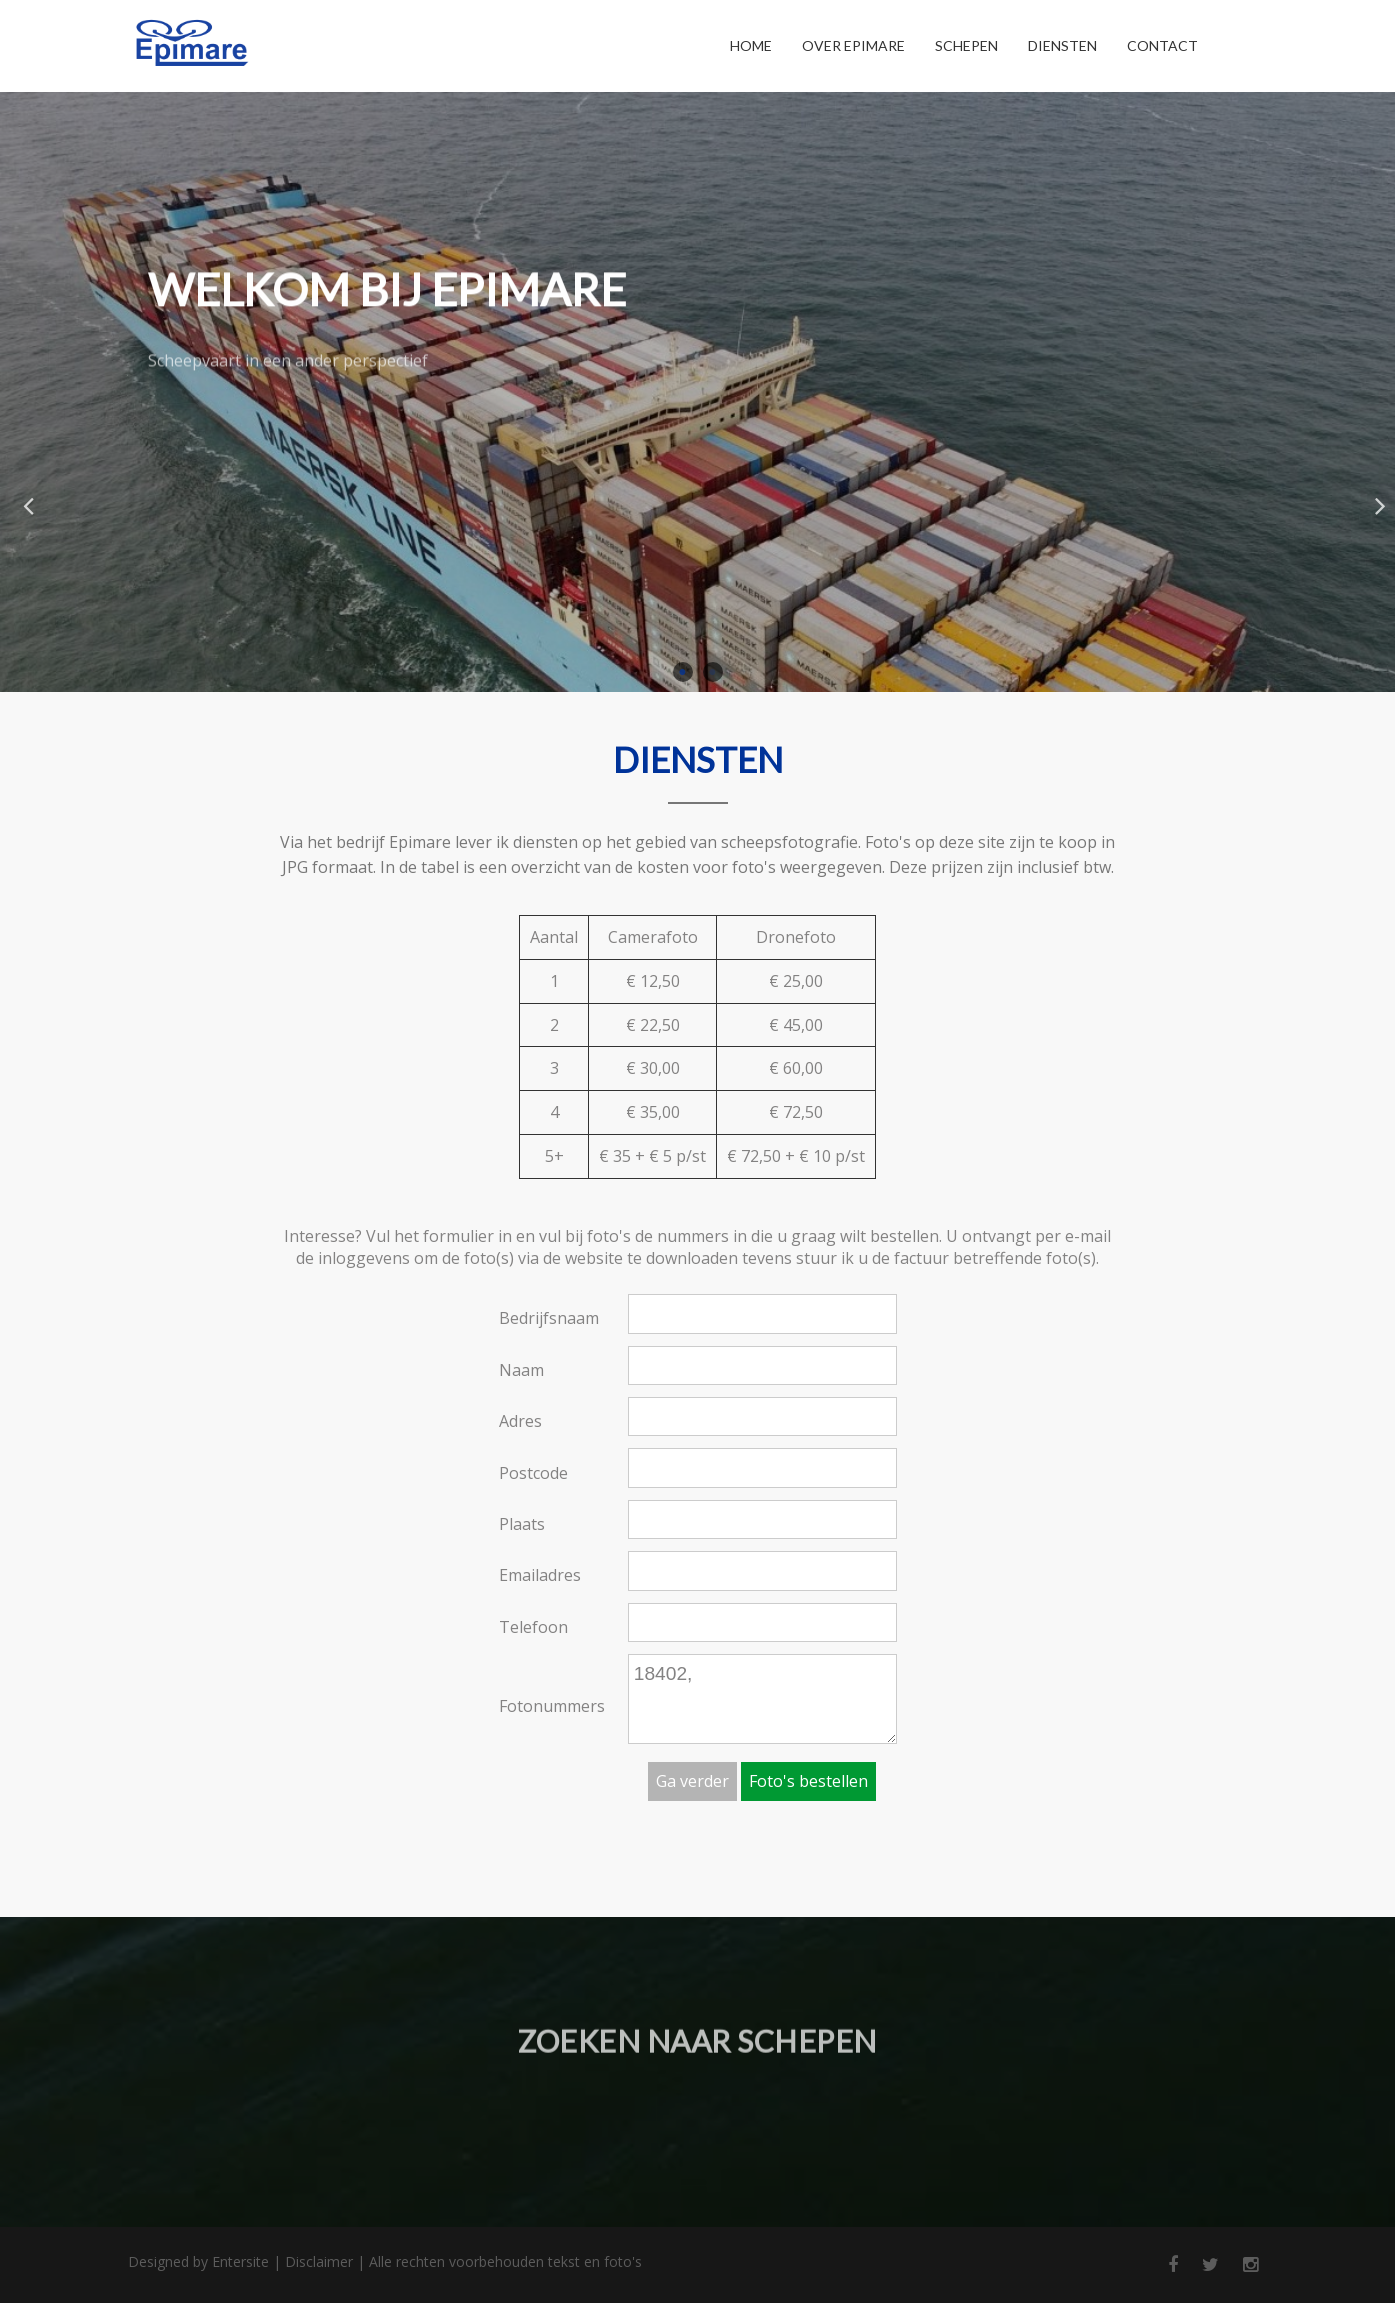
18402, (762, 1699)
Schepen (966, 45)
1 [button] (683, 672)
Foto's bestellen (808, 1781)
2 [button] (713, 672)
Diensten (1062, 45)
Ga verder (692, 1781)
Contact (1162, 45)
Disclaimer (319, 2261)
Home (751, 45)
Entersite (240, 2261)
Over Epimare (853, 45)
